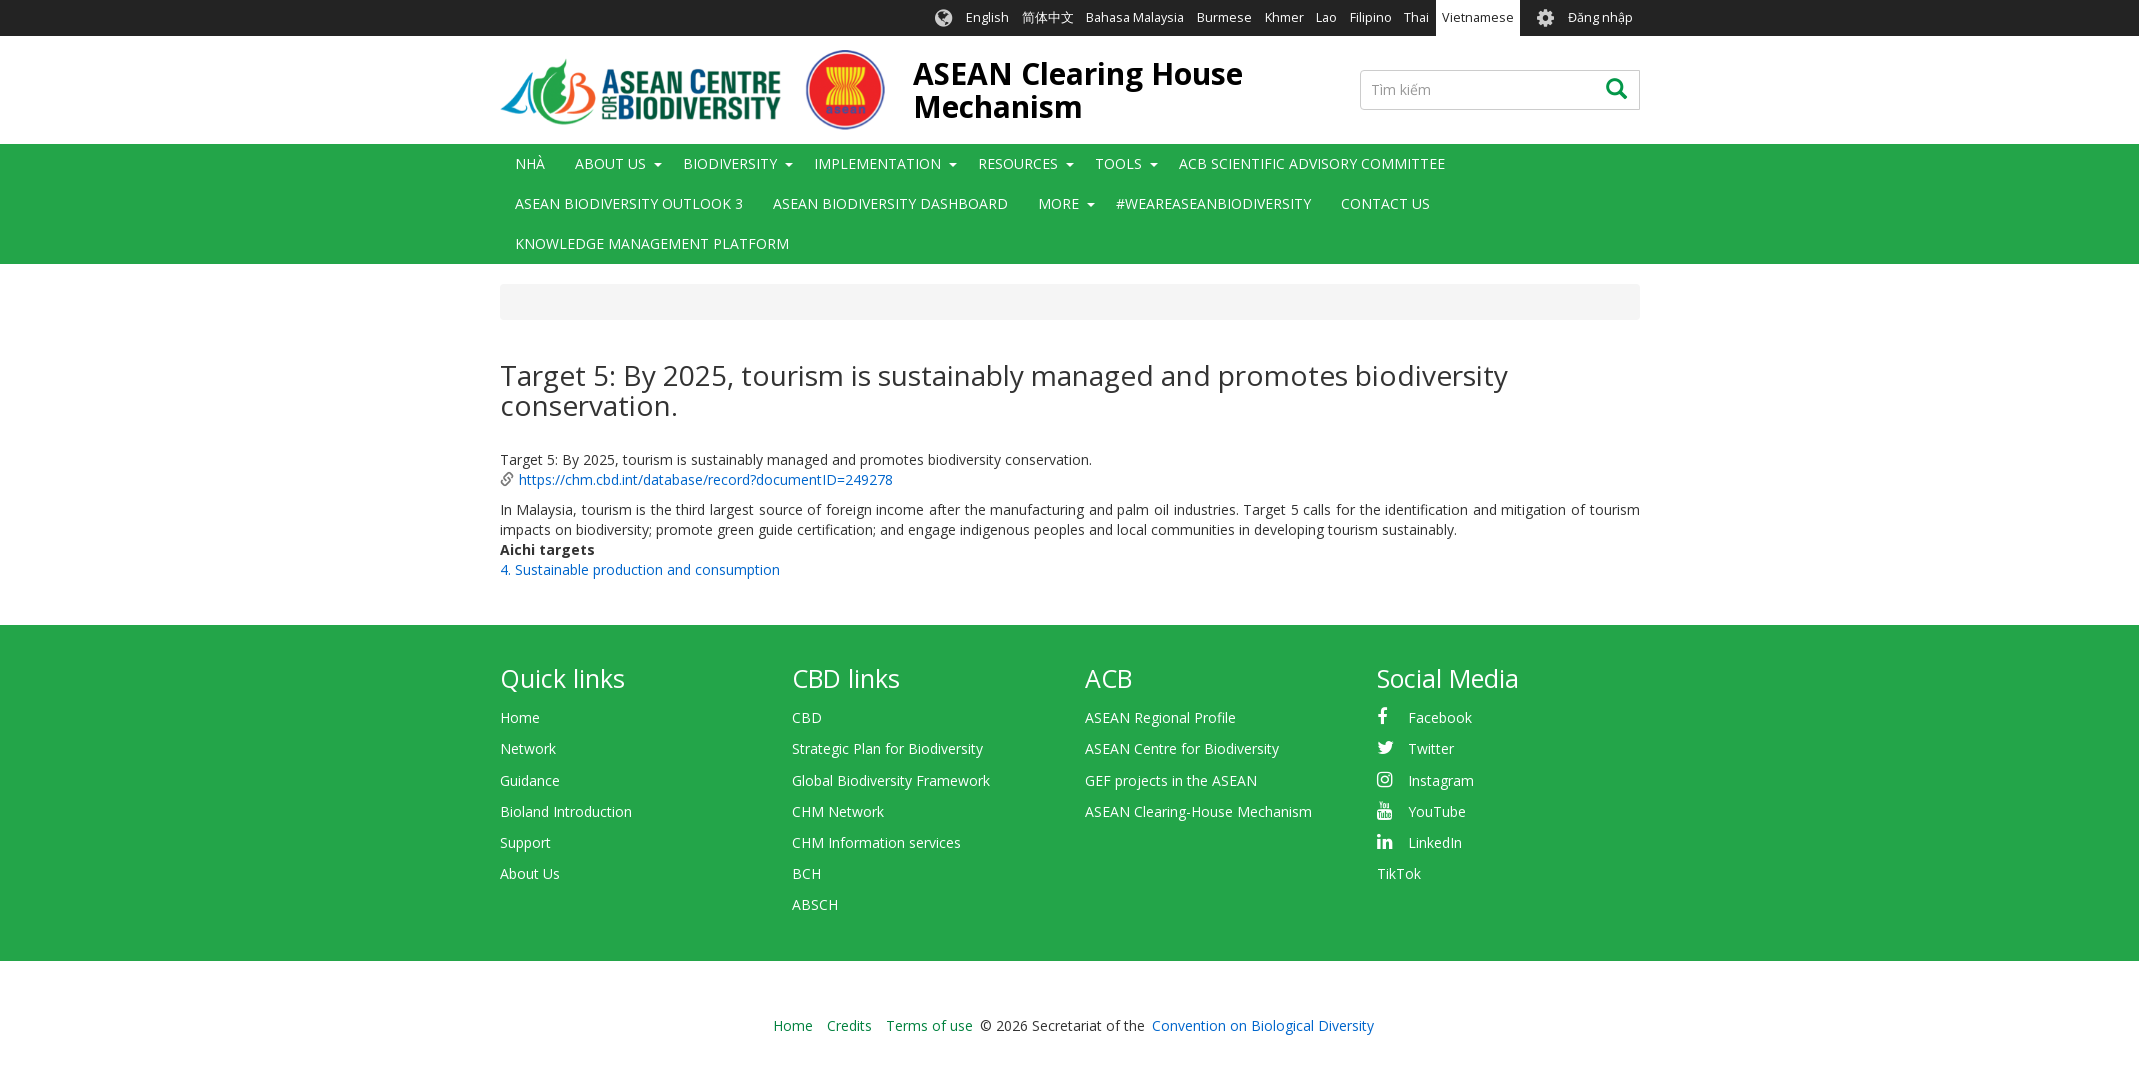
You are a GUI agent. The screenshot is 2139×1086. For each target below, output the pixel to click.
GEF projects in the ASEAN (1171, 780)
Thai (1416, 17)
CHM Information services (876, 842)
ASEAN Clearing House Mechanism (1078, 90)
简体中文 (1048, 17)
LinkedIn (1435, 842)
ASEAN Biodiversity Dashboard (890, 203)
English (987, 17)
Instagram (1441, 780)
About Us (610, 163)
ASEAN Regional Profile (1160, 717)
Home (520, 717)
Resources (1018, 163)
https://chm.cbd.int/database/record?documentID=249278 (706, 479)
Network (528, 748)
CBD (807, 717)
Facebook (1440, 717)
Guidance (530, 780)
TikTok (1399, 873)
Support (525, 842)
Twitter (1431, 748)
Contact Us (1385, 203)
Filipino (1371, 17)
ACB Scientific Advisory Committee (1312, 163)
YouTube (1437, 811)
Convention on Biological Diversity (1263, 1025)
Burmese (1224, 17)
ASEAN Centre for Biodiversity (1182, 748)
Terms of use (929, 1025)
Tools (1118, 163)
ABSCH (815, 904)
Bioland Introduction (566, 811)
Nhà (530, 163)
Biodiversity (730, 163)
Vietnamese (1478, 17)
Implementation (877, 163)
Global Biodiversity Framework (891, 780)
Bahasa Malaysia (1135, 17)
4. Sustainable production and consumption (640, 569)
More (1058, 203)
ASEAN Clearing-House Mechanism (1198, 811)
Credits (849, 1025)
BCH (806, 873)
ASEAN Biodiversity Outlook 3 (629, 203)
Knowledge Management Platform (652, 243)
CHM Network (838, 811)
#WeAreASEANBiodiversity (1213, 203)
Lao (1326, 17)
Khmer (1284, 17)
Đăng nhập (1600, 17)
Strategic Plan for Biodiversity (887, 748)
